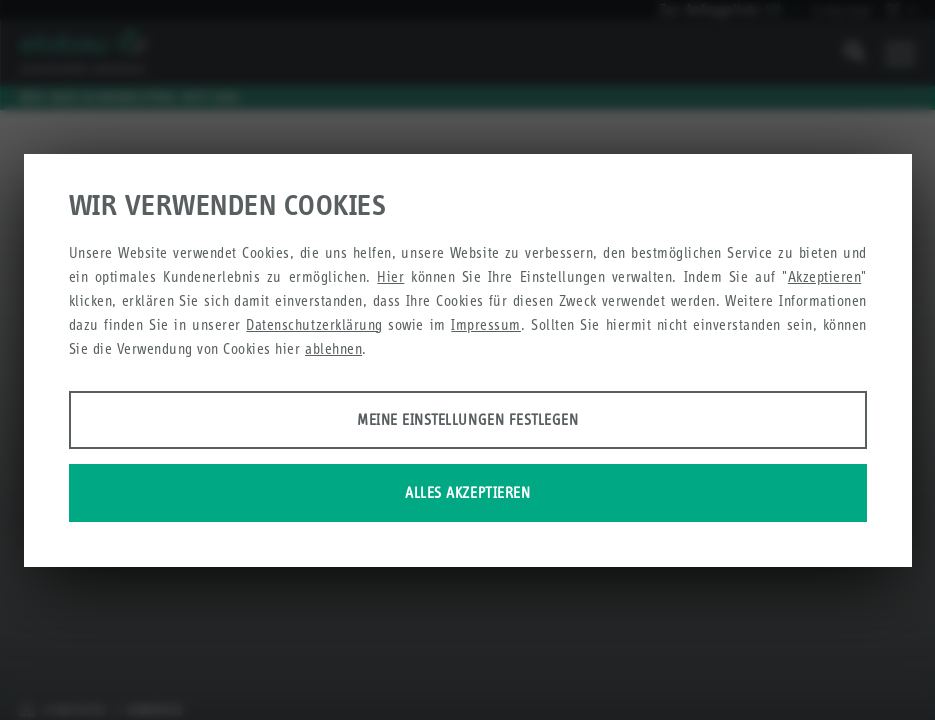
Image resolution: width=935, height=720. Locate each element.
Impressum (486, 324)
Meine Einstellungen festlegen (467, 419)
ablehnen (333, 348)
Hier (390, 276)
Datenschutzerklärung (314, 324)
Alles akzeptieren (467, 492)
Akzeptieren (825, 276)
